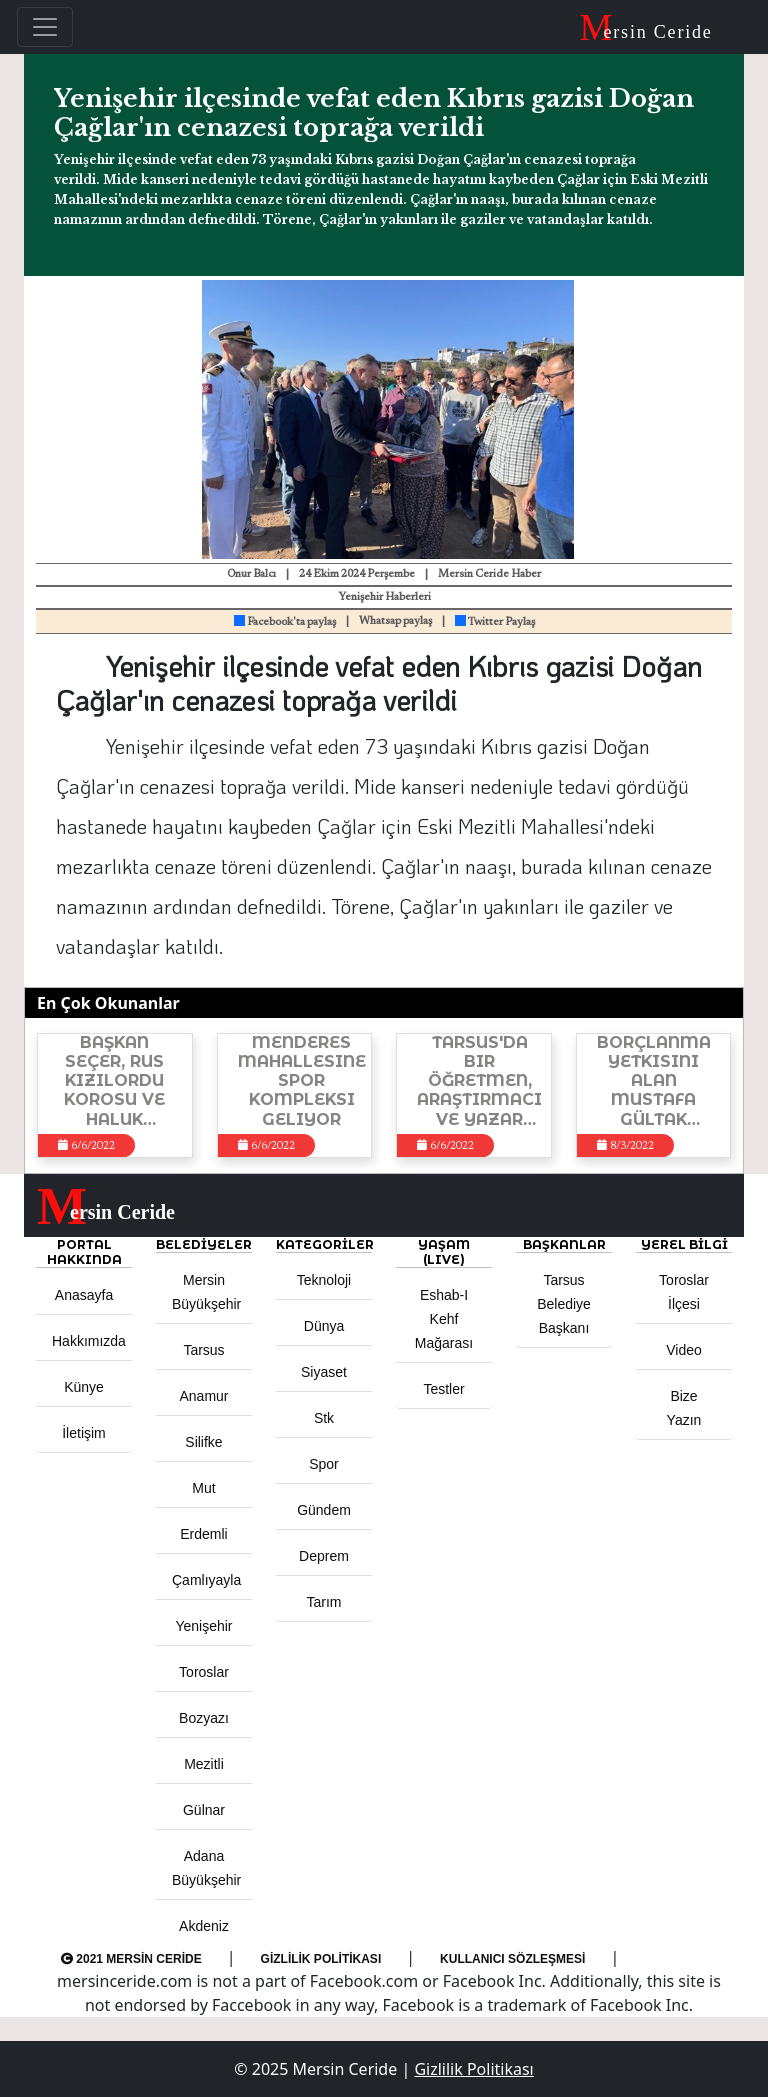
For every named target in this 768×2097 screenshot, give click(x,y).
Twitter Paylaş (495, 622)
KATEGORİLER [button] (324, 1244)
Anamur (203, 1396)
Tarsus (203, 1350)
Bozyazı (204, 1718)
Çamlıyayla (206, 1580)
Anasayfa (84, 1295)
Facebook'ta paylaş (285, 622)
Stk (324, 1418)
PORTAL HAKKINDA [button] (84, 1252)
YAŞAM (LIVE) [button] (444, 1252)
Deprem (324, 1556)
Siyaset (324, 1372)
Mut (203, 1488)
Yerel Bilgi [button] (684, 1244)
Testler (443, 1389)
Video (684, 1350)
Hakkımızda (89, 1341)
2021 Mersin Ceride (131, 1959)
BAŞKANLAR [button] (564, 1244)
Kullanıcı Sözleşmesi (512, 1959)
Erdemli (203, 1534)
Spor (324, 1464)
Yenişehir (203, 1626)
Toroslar (204, 1672)
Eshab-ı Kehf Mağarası (444, 1319)
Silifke (203, 1442)
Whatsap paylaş (395, 621)
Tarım (324, 1602)
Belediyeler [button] (204, 1244)
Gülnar (204, 1810)
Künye (84, 1387)
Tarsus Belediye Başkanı (564, 1304)
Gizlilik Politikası (321, 1959)
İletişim (84, 1433)
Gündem (324, 1510)
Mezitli (204, 1764)
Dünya (324, 1326)
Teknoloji (324, 1280)
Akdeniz (204, 1926)
